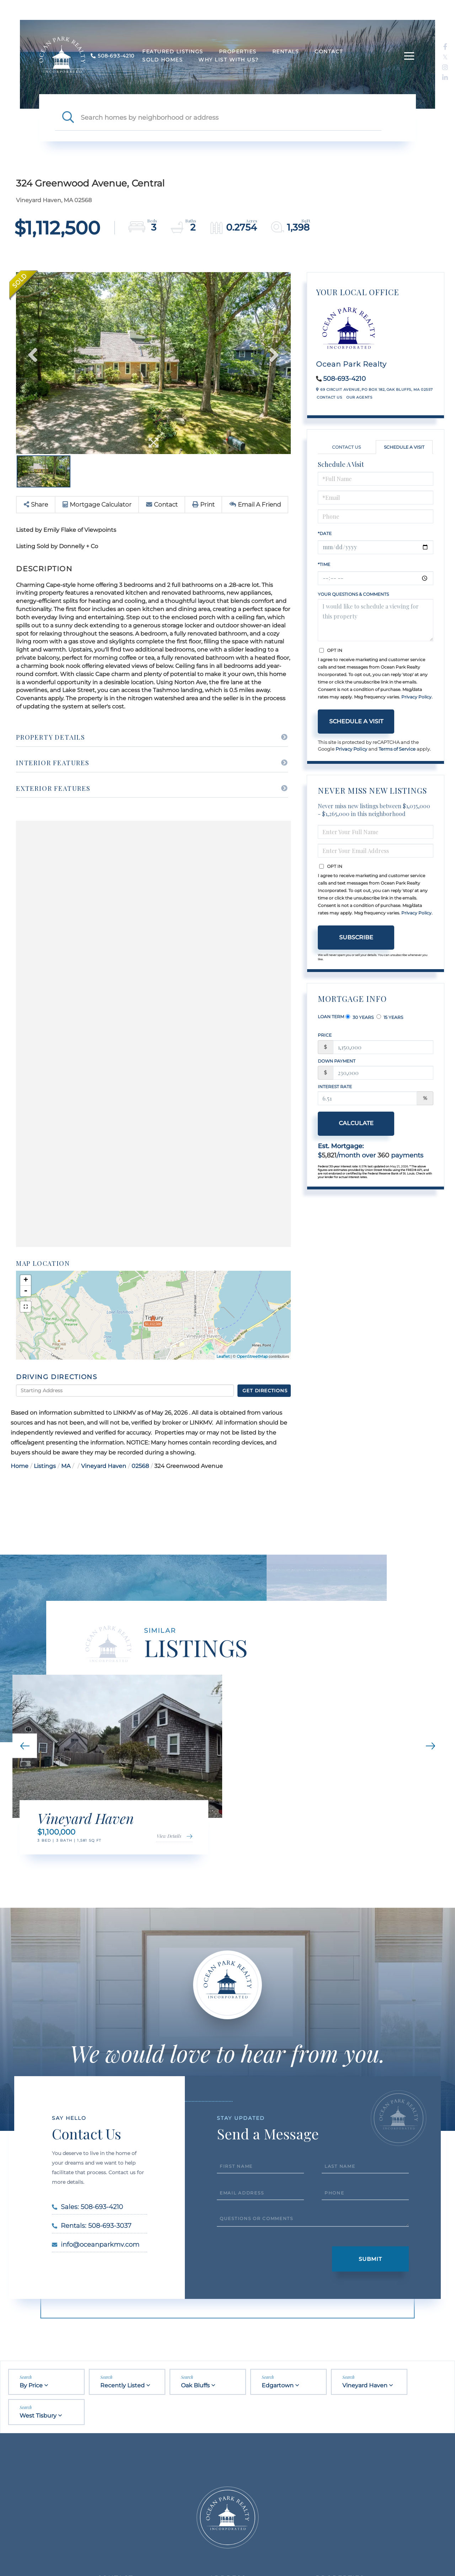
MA (65, 1466)
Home (19, 1466)
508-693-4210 (344, 379)
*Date (325, 533)
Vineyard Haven (103, 1466)
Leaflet (223, 1356)
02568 (140, 1466)
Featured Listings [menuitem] (172, 51)
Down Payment (336, 1061)
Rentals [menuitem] (285, 51)
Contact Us (329, 397)
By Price (31, 2385)
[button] (68, 117)
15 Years (389, 1017)
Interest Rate (335, 1086)
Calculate (356, 1123)
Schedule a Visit (404, 447)
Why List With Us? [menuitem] (228, 59)
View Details (169, 1836)
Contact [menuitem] (329, 51)
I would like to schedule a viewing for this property (375, 620)
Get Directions (264, 1390)
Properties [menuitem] (238, 51)
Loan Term (331, 1016)
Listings (45, 1466)
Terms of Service (397, 749)
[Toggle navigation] (409, 56)
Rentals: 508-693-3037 (91, 2226)
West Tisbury (38, 2415)
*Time (324, 564)
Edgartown (278, 2385)
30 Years (360, 1017)
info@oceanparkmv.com (95, 2244)
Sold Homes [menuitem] (162, 59)
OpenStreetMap (252, 1356)
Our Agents (359, 397)
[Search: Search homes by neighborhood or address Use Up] (231, 117)
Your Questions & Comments (353, 594)
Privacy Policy (416, 697)
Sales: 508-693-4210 (87, 2207)
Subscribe (356, 937)
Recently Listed (122, 2385)
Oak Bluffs (195, 2385)
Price (325, 1035)
